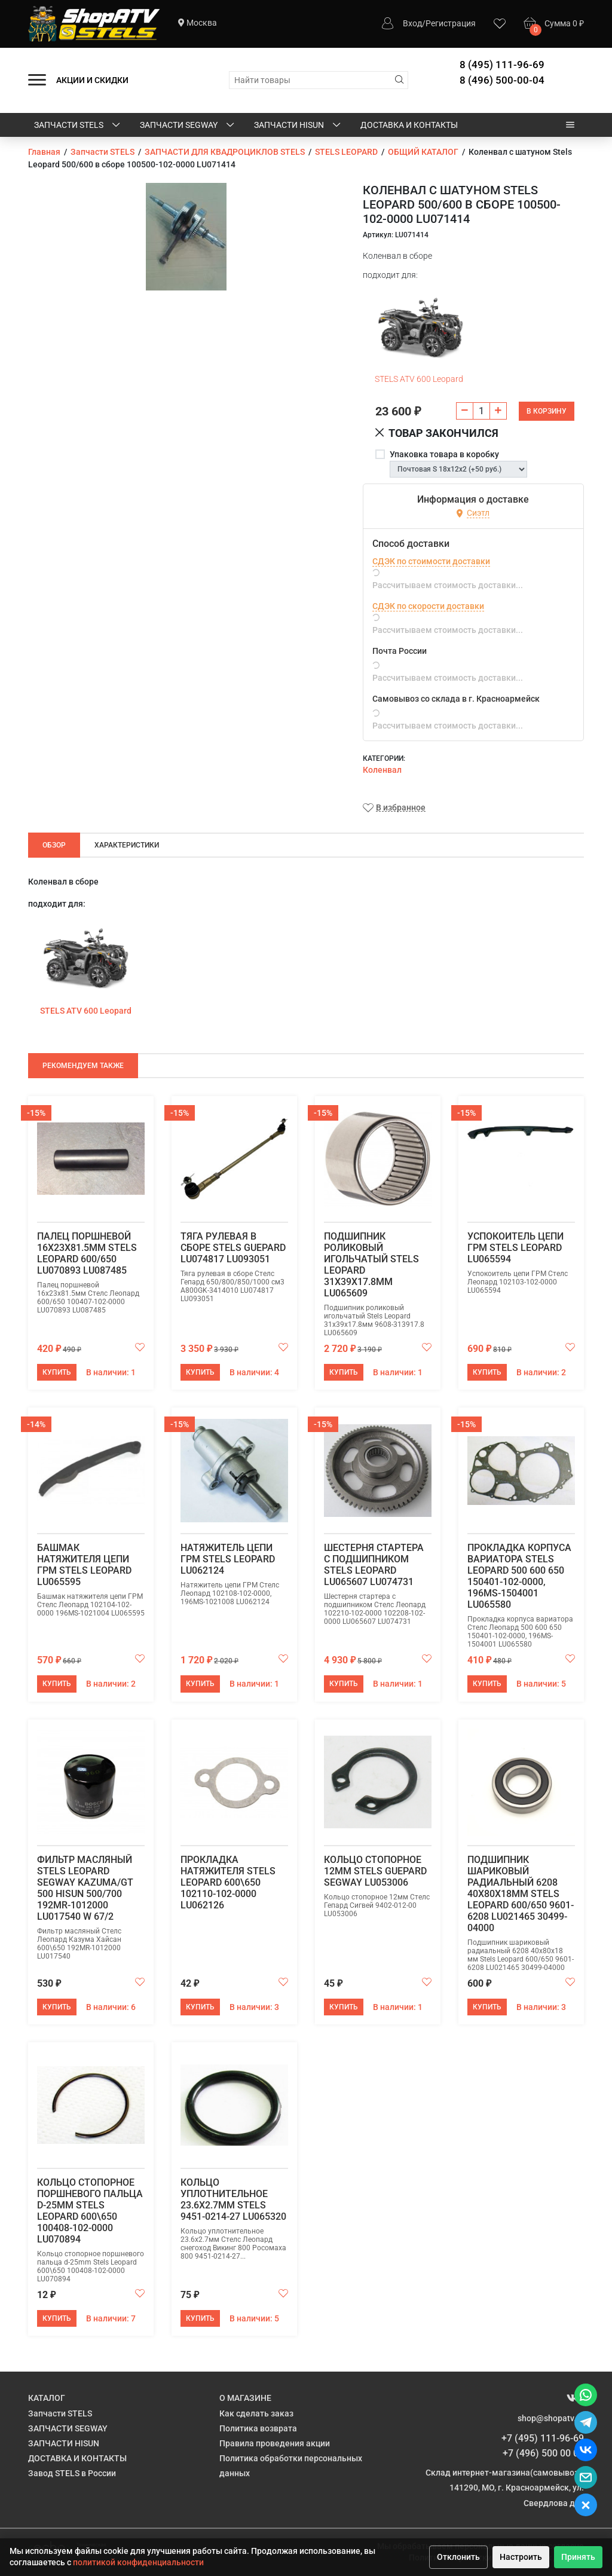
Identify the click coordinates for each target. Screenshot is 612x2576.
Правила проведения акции (274, 2443)
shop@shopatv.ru (551, 2418)
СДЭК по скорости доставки (428, 606)
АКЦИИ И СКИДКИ (92, 80)
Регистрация (451, 23)
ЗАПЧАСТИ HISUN (298, 125)
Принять (578, 2557)
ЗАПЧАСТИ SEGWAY (188, 125)
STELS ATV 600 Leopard (419, 379)
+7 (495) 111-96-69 (542, 2438)
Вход (412, 23)
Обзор (54, 845)
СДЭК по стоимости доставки (431, 561)
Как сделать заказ (256, 2413)
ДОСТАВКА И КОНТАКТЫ (409, 125)
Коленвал (382, 770)
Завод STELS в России (72, 2473)
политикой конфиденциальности (138, 2562)
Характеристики (126, 845)
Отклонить (458, 2557)
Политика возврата (258, 2428)
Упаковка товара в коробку (444, 454)
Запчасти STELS (78, 125)
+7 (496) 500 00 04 (543, 2453)
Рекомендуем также (83, 1065)
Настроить (521, 2557)
